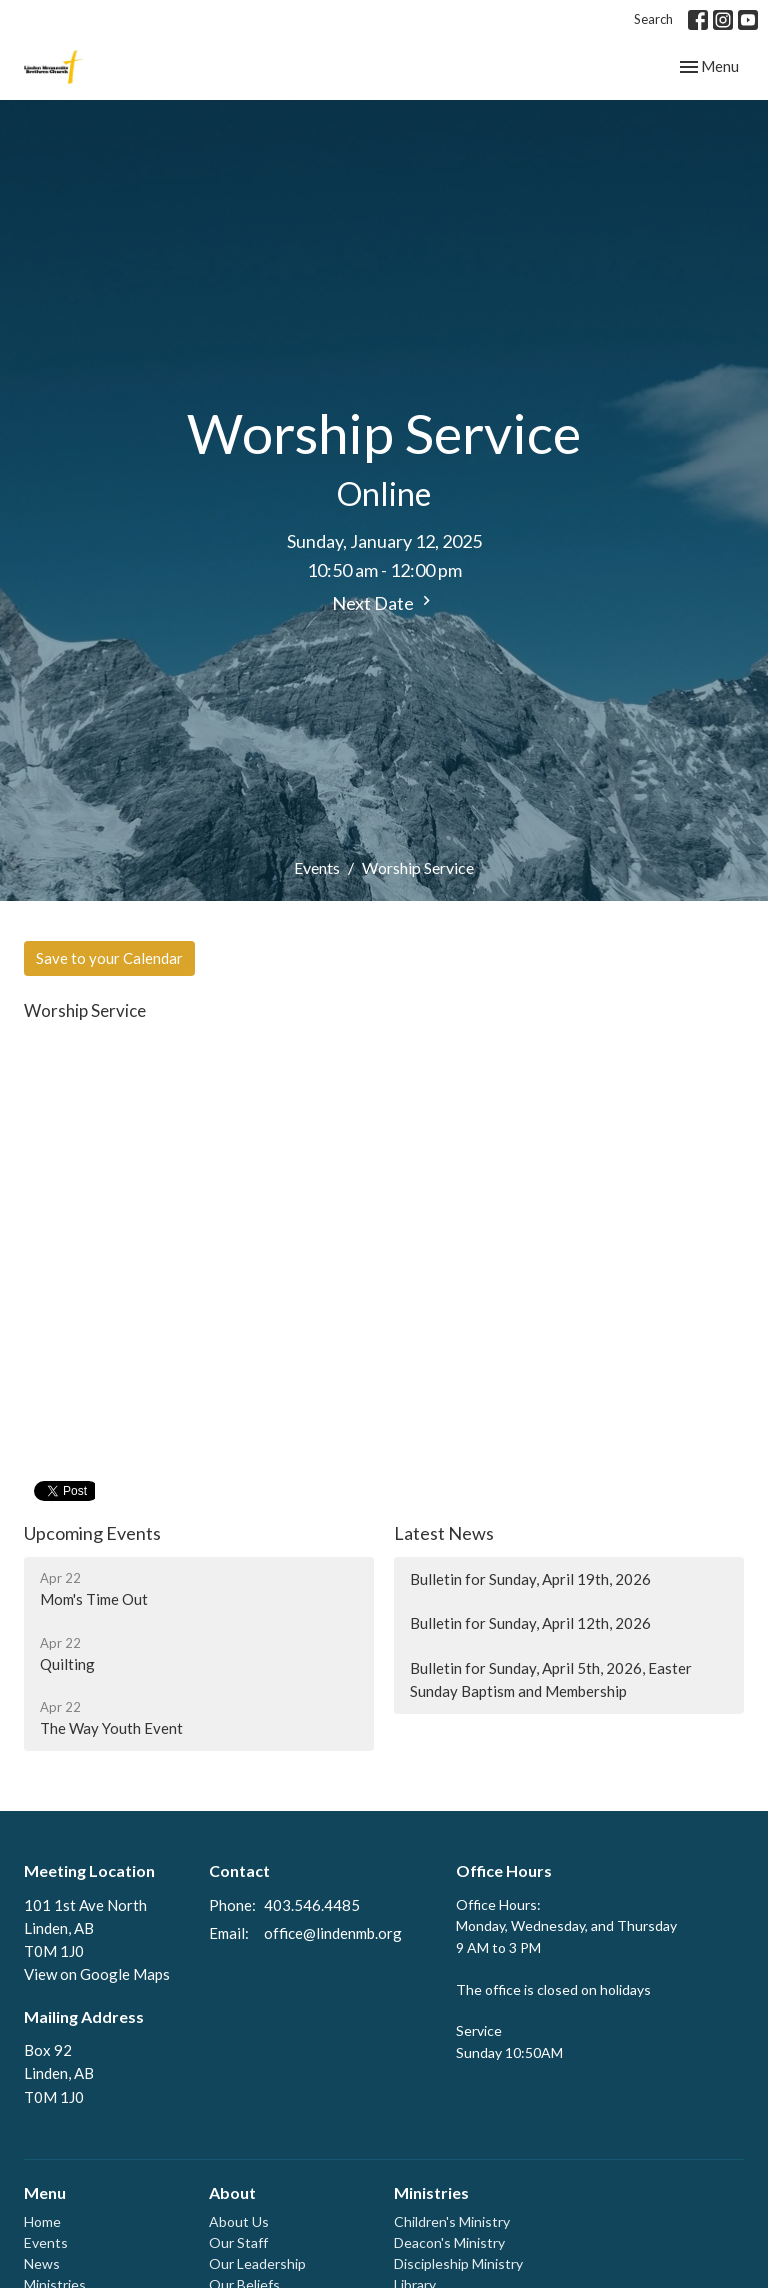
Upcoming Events (92, 1533)
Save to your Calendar (109, 958)
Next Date (384, 602)
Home (42, 2221)
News (42, 2263)
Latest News (444, 1533)
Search (653, 19)
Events (317, 867)
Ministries (431, 2192)
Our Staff (238, 2242)
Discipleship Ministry (458, 2263)
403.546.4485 (312, 1905)
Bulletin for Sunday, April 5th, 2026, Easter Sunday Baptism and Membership (551, 1679)
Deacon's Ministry (449, 2242)
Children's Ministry (452, 2221)
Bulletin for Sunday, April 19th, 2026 (530, 1579)
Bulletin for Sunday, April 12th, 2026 (530, 1623)
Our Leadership (257, 2263)
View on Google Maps (97, 1974)
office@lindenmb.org (333, 1933)
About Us (239, 2221)
